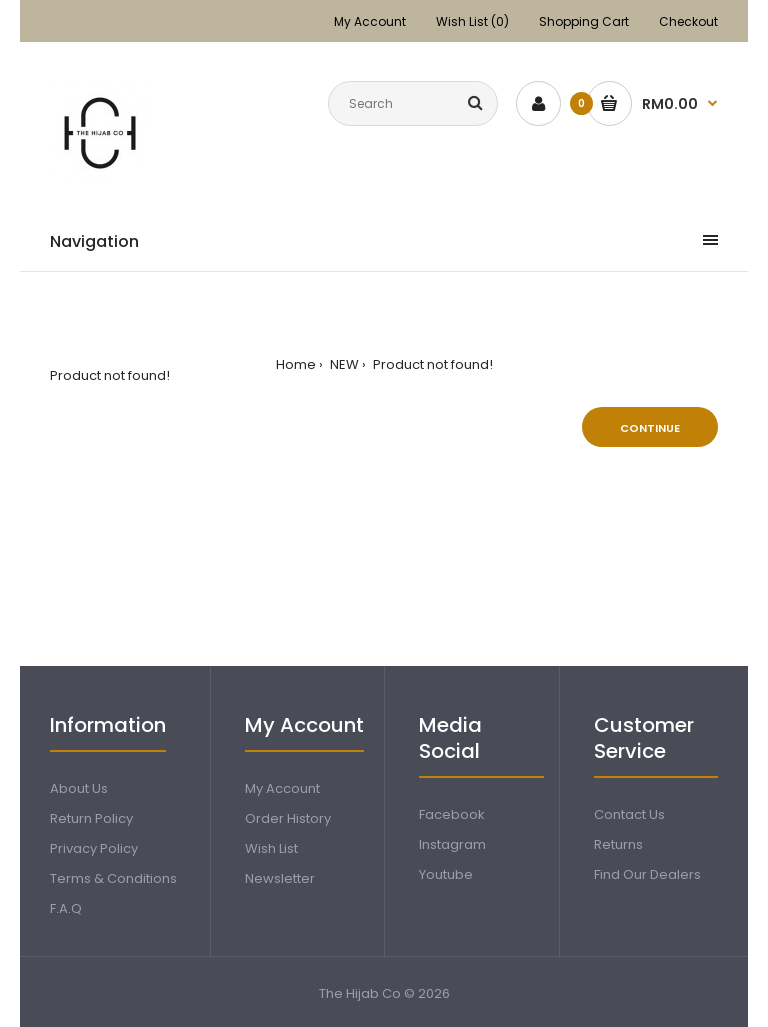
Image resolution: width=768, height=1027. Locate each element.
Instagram (452, 844)
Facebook (452, 814)
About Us (79, 788)
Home (296, 364)
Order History (288, 818)
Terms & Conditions (113, 878)
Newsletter (280, 878)
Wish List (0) (472, 21)
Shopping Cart (584, 21)
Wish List (271, 848)
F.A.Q (66, 908)
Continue (650, 428)
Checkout (688, 21)
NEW (343, 364)
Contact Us (629, 814)
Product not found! (431, 364)
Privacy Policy (94, 848)
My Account (370, 21)
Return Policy (91, 818)
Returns (618, 844)
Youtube (446, 874)
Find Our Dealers (647, 874)
